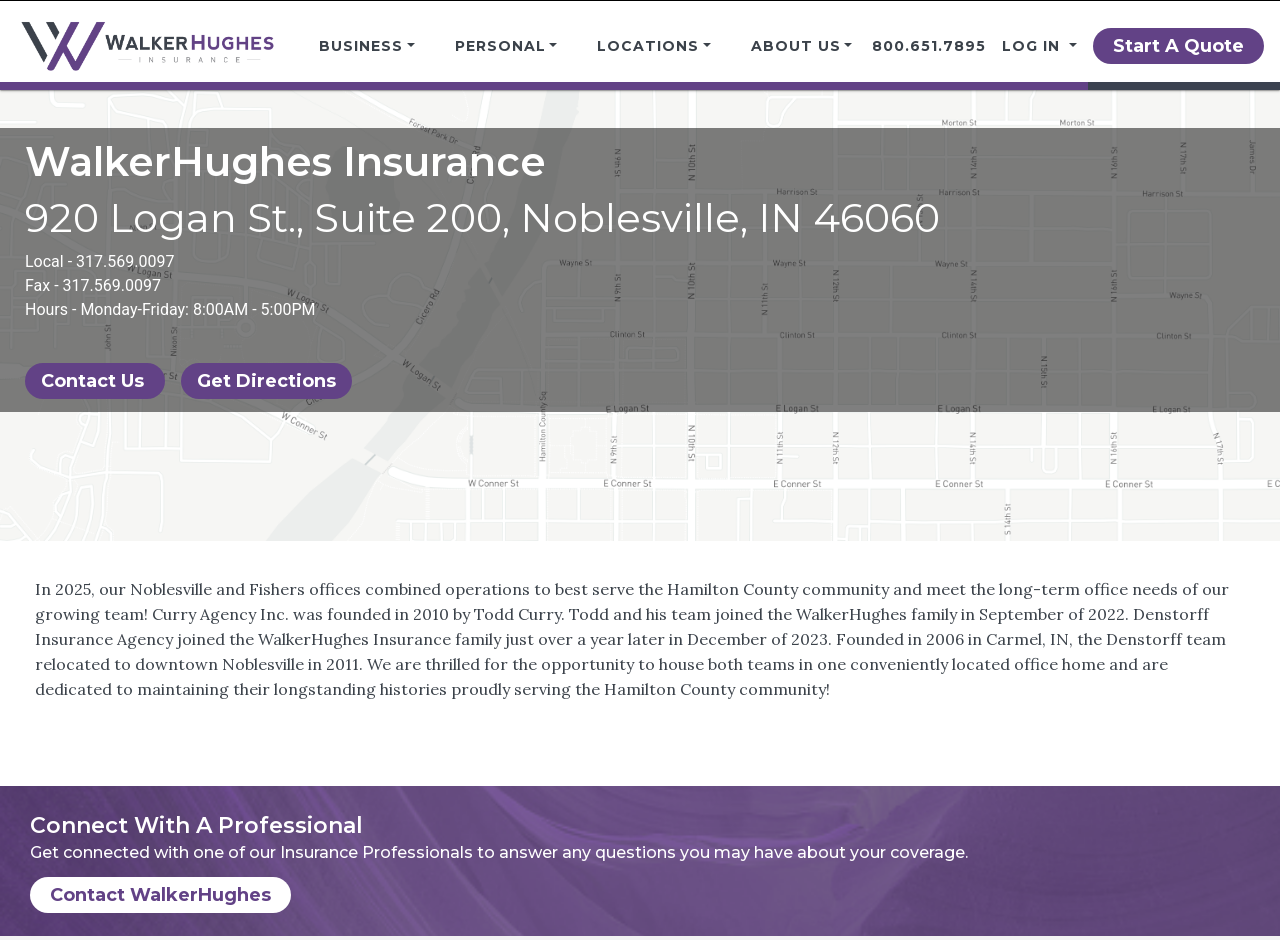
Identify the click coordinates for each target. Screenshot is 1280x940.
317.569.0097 (125, 261)
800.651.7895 (929, 46)
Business (361, 46)
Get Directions (266, 381)
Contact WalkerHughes (160, 895)
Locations (648, 46)
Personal (500, 46)
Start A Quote (1178, 46)
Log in (1033, 46)
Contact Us (95, 381)
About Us (796, 46)
